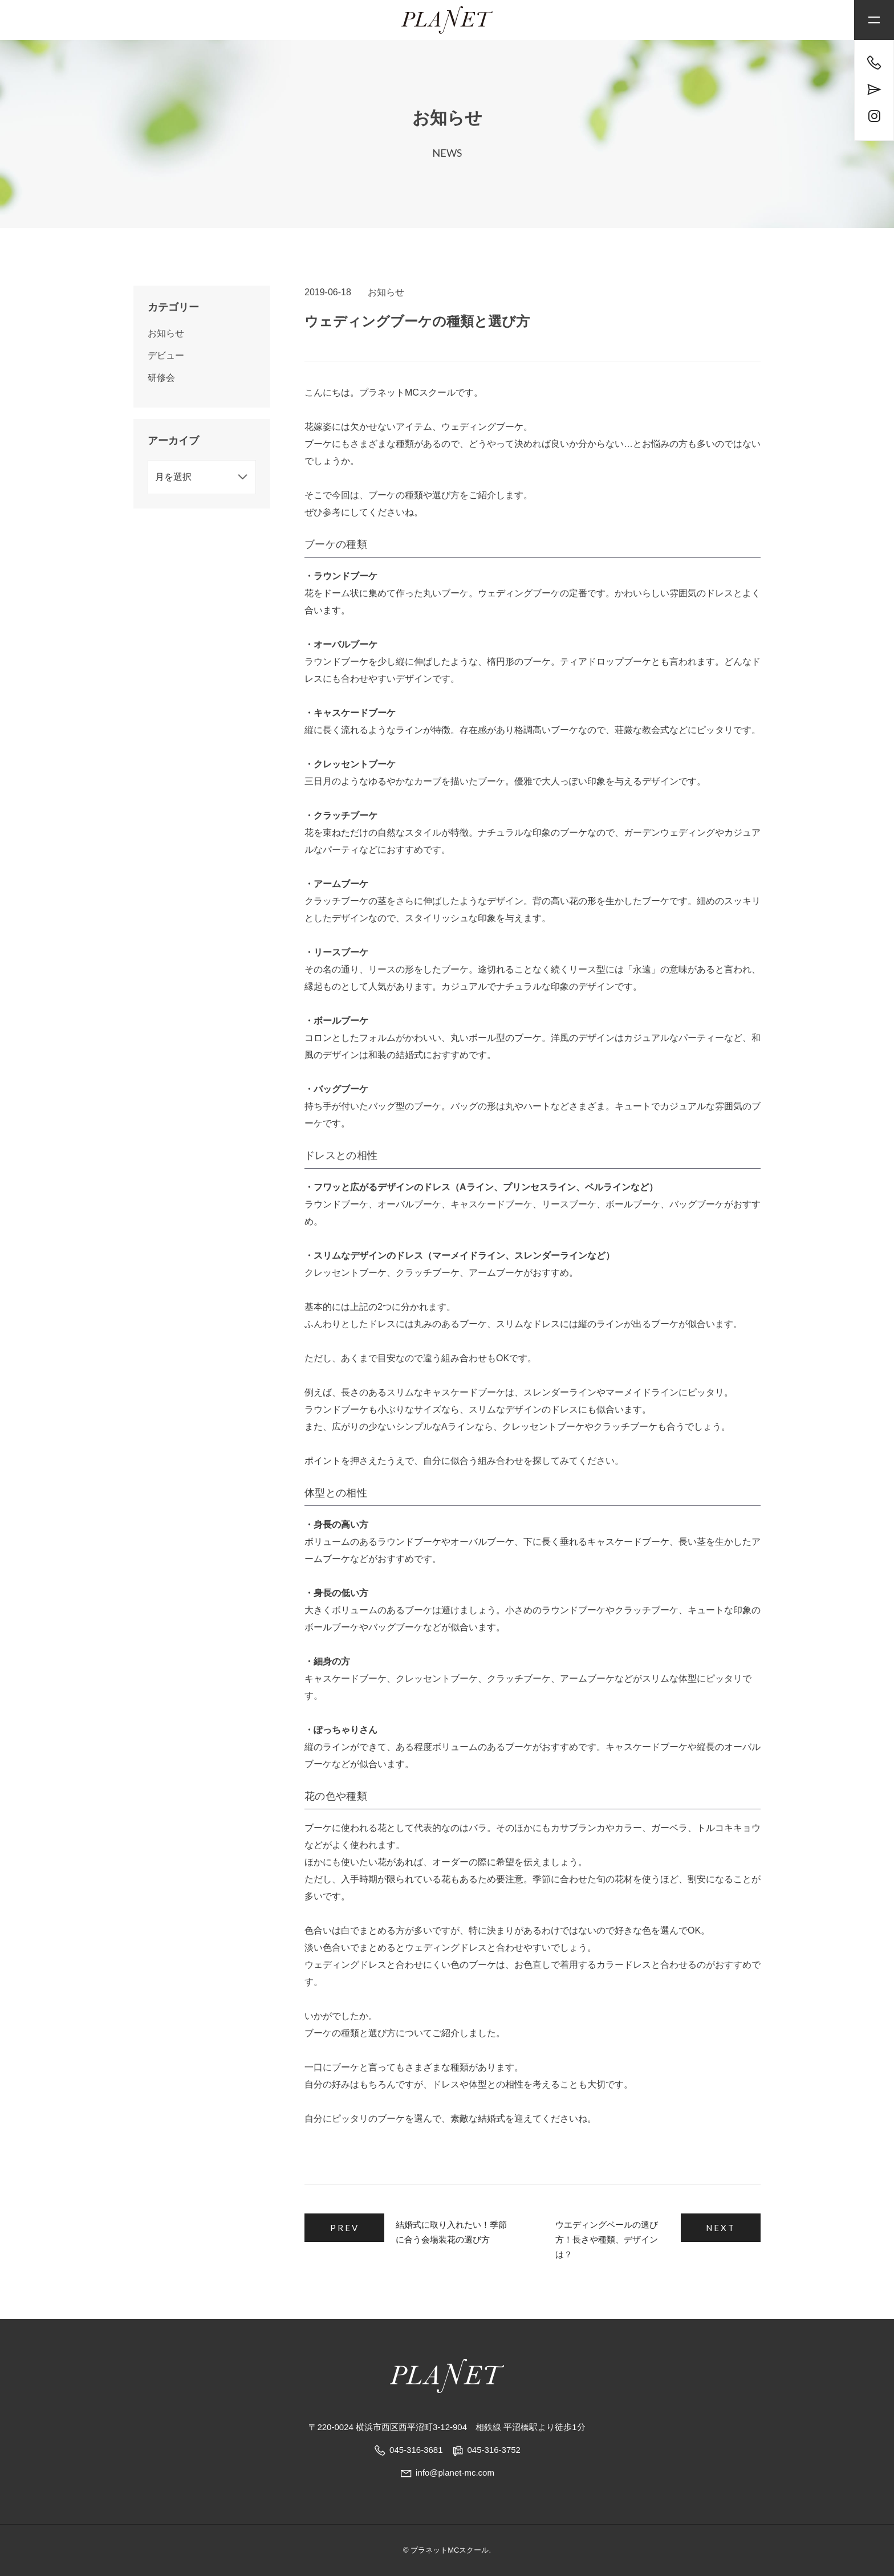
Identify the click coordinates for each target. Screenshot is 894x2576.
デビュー (166, 355)
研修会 (161, 377)
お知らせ (386, 292)
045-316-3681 (415, 2450)
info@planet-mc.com (447, 2472)
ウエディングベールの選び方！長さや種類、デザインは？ (606, 2239)
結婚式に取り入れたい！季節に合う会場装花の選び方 (451, 2232)
